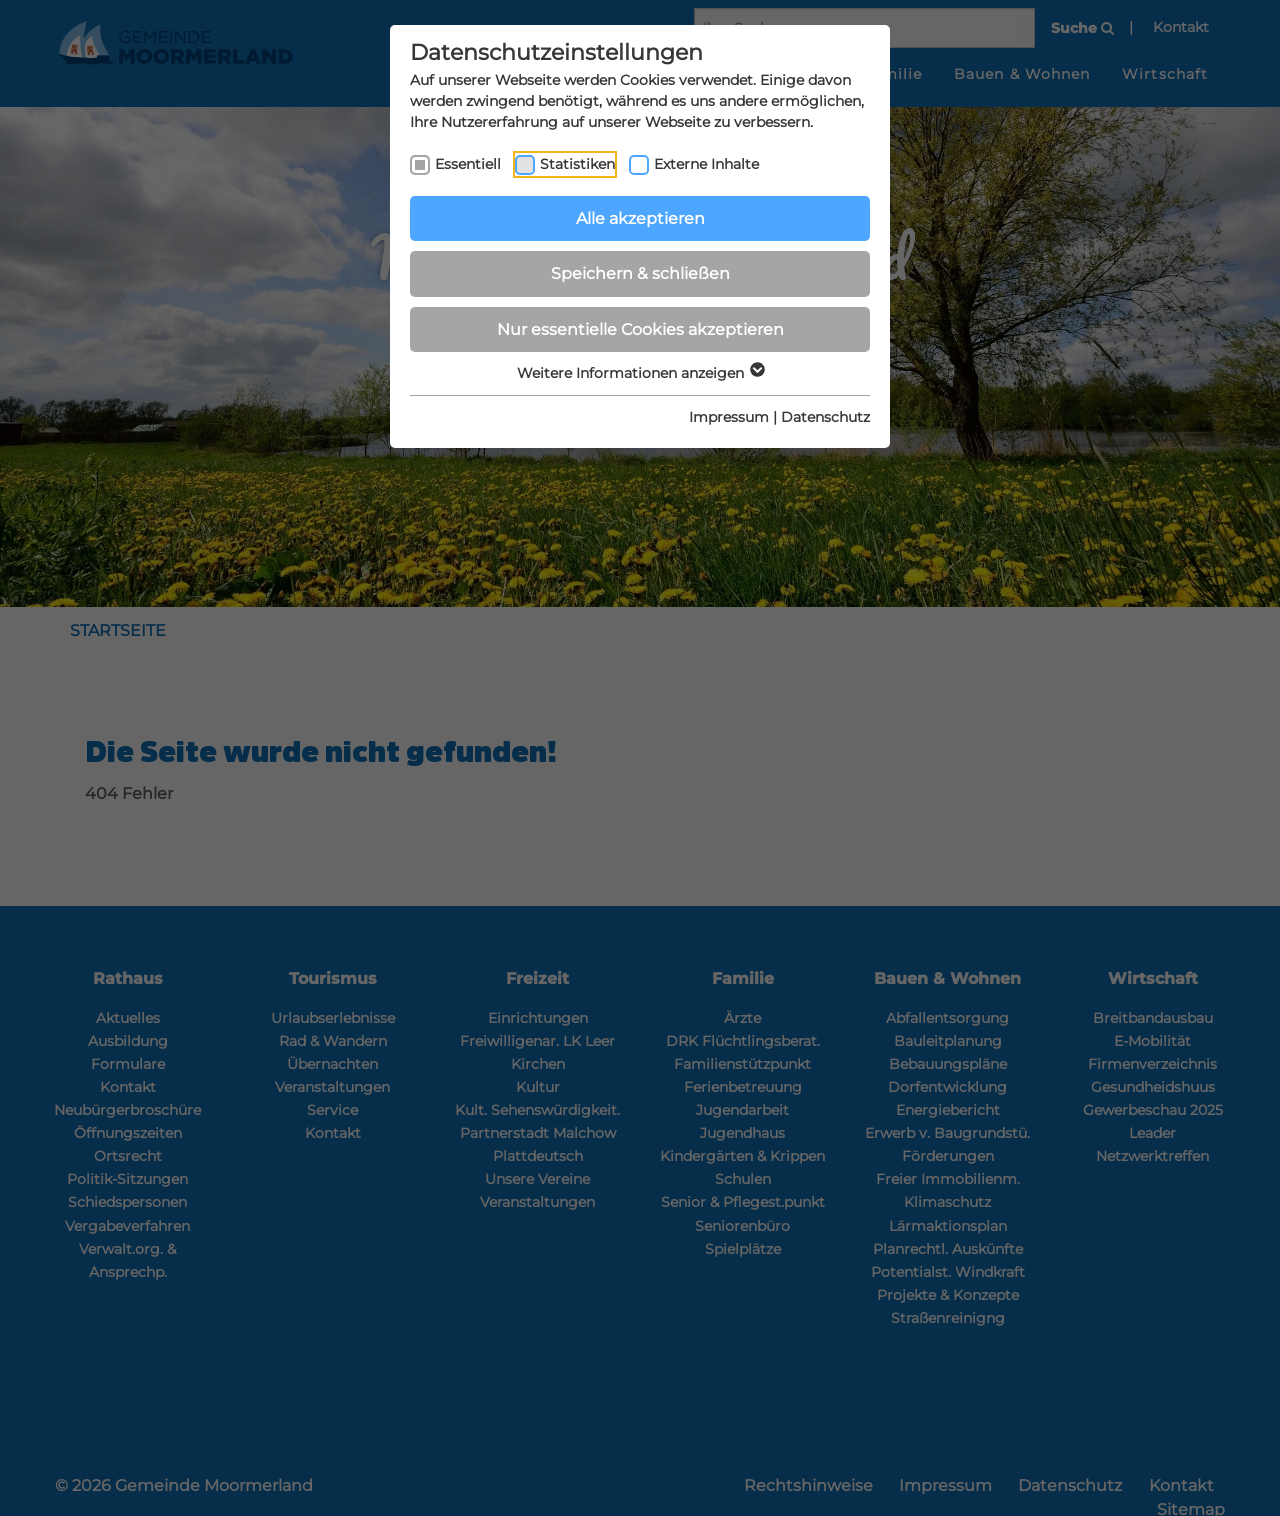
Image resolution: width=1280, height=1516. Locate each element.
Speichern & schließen (640, 273)
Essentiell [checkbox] (468, 164)
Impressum (729, 417)
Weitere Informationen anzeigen (640, 373)
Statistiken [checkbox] (577, 164)
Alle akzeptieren (640, 218)
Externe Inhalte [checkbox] (706, 164)
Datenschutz (825, 417)
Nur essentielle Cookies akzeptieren (640, 329)
